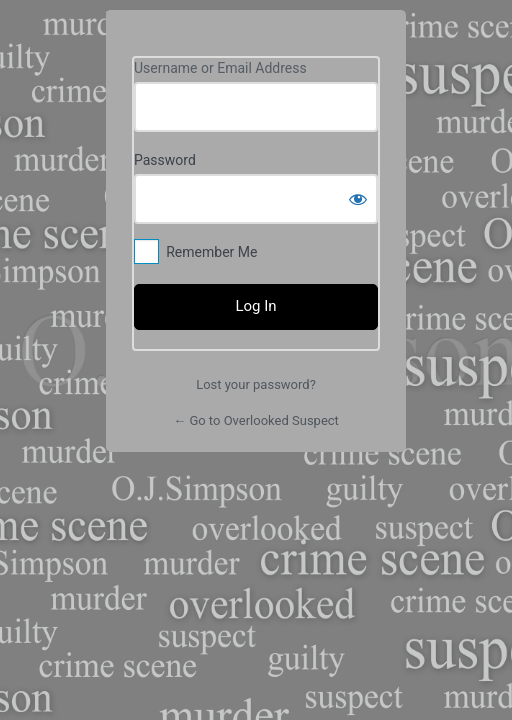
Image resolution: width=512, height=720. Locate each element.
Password (165, 160)
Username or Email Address (220, 68)
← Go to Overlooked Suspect (256, 420)
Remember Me (211, 252)
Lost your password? (256, 384)
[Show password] (358, 199)
